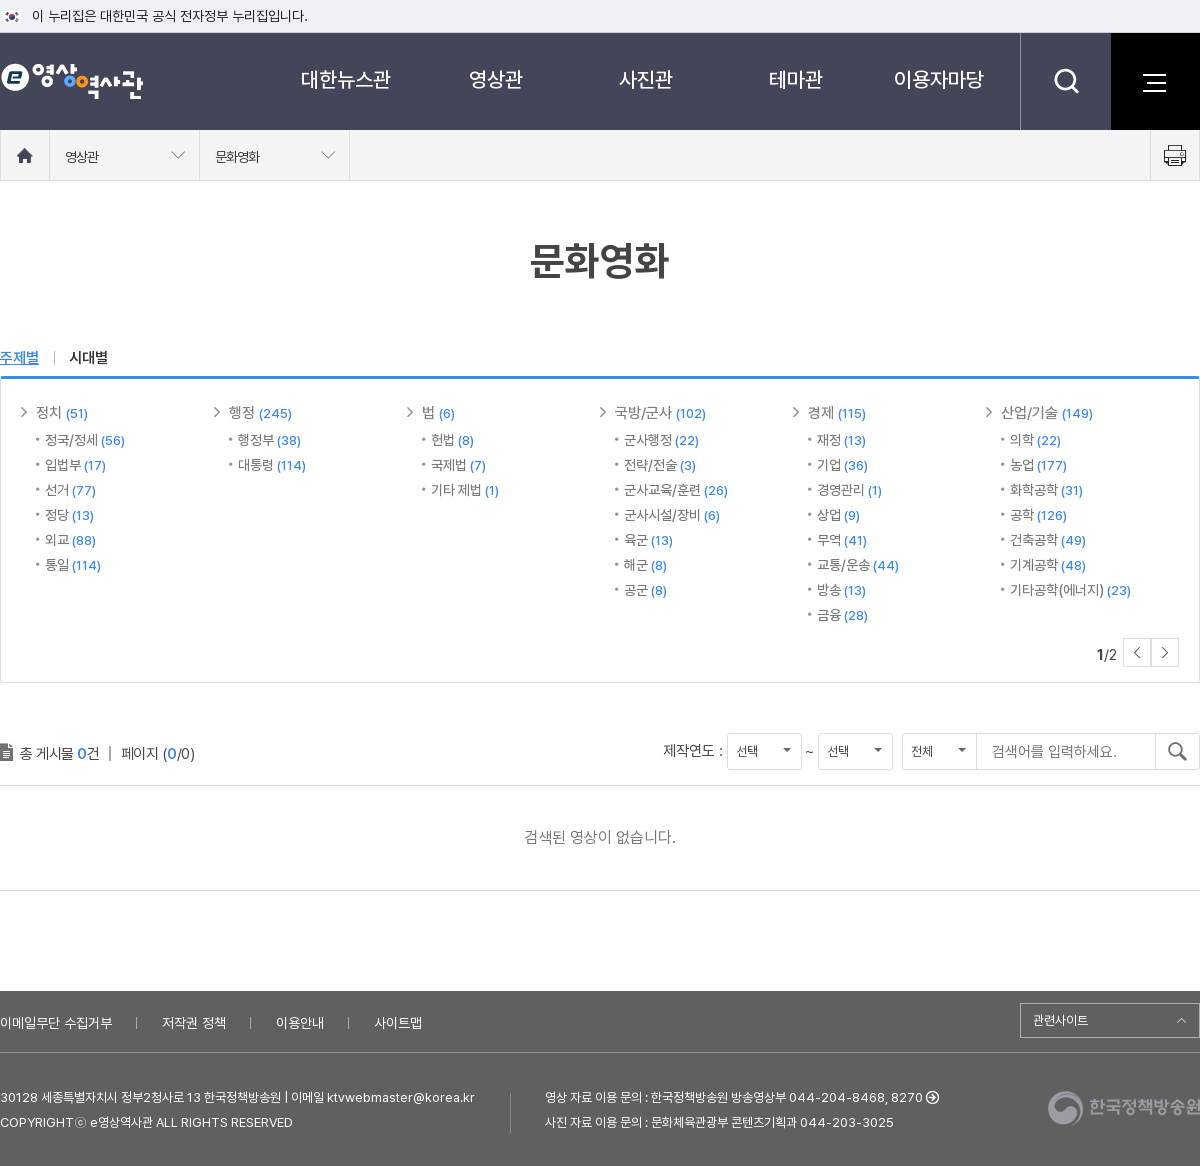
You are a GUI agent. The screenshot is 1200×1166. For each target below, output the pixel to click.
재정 (841, 440)
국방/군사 (660, 413)
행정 (260, 413)
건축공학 (1048, 540)
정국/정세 (85, 440)
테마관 (796, 79)
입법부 (75, 465)
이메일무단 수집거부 (56, 1023)
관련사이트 (1060, 1020)
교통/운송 (858, 565)
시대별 (88, 358)
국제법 (458, 465)
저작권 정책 (194, 1023)
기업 (842, 465)
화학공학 (1046, 490)
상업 (838, 515)
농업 (1038, 465)
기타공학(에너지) (1070, 590)
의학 (1035, 440)
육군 (648, 540)
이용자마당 (939, 79)
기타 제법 (465, 490)
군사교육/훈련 (676, 490)
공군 (645, 590)
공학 (1038, 515)
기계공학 (1048, 565)
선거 (70, 490)
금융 (842, 615)
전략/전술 (660, 465)
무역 (842, 540)
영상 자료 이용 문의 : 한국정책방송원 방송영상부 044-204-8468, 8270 (734, 1097)
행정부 (269, 440)
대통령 (272, 465)
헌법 (452, 440)
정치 (62, 413)
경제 (837, 413)
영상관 (496, 79)
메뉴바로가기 (0, 0)
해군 (645, 565)
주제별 (19, 358)
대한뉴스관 (346, 79)
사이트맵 (398, 1023)
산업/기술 (1047, 413)
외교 (70, 540)
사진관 (646, 79)
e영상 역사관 (71, 81)
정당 (69, 515)
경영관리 (849, 490)
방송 (841, 590)
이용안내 (300, 1023)
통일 (73, 565)
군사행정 (661, 440)
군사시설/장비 (672, 515)
